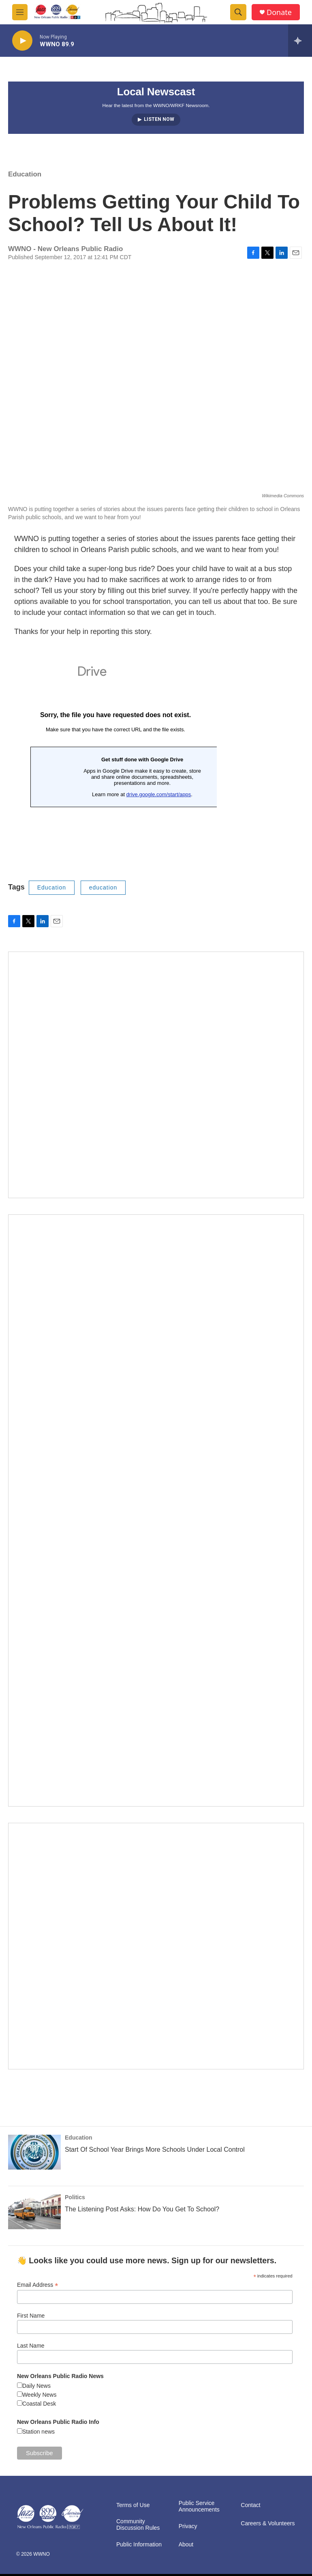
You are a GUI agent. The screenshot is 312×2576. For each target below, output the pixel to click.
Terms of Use (133, 2505)
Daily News (36, 2386)
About (186, 2545)
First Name (31, 2316)
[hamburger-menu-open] (20, 12)
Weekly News (39, 2394)
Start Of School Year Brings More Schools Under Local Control (155, 2149)
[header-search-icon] (238, 12)
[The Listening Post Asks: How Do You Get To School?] (34, 2211)
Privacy (188, 2526)
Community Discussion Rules (138, 2524)
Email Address (37, 2285)
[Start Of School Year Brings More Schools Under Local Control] (34, 2152)
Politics (75, 2197)
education (103, 887)
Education (24, 174)
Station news (38, 2431)
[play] (22, 40)
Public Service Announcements (199, 2506)
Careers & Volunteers (268, 2523)
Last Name (31, 2346)
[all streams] (300, 40)
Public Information (139, 2545)
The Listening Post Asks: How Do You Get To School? (142, 2209)
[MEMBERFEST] (156, 1075)
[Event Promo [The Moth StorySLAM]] (156, 1946)
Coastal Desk (39, 2403)
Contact (250, 2505)
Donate (279, 12)
